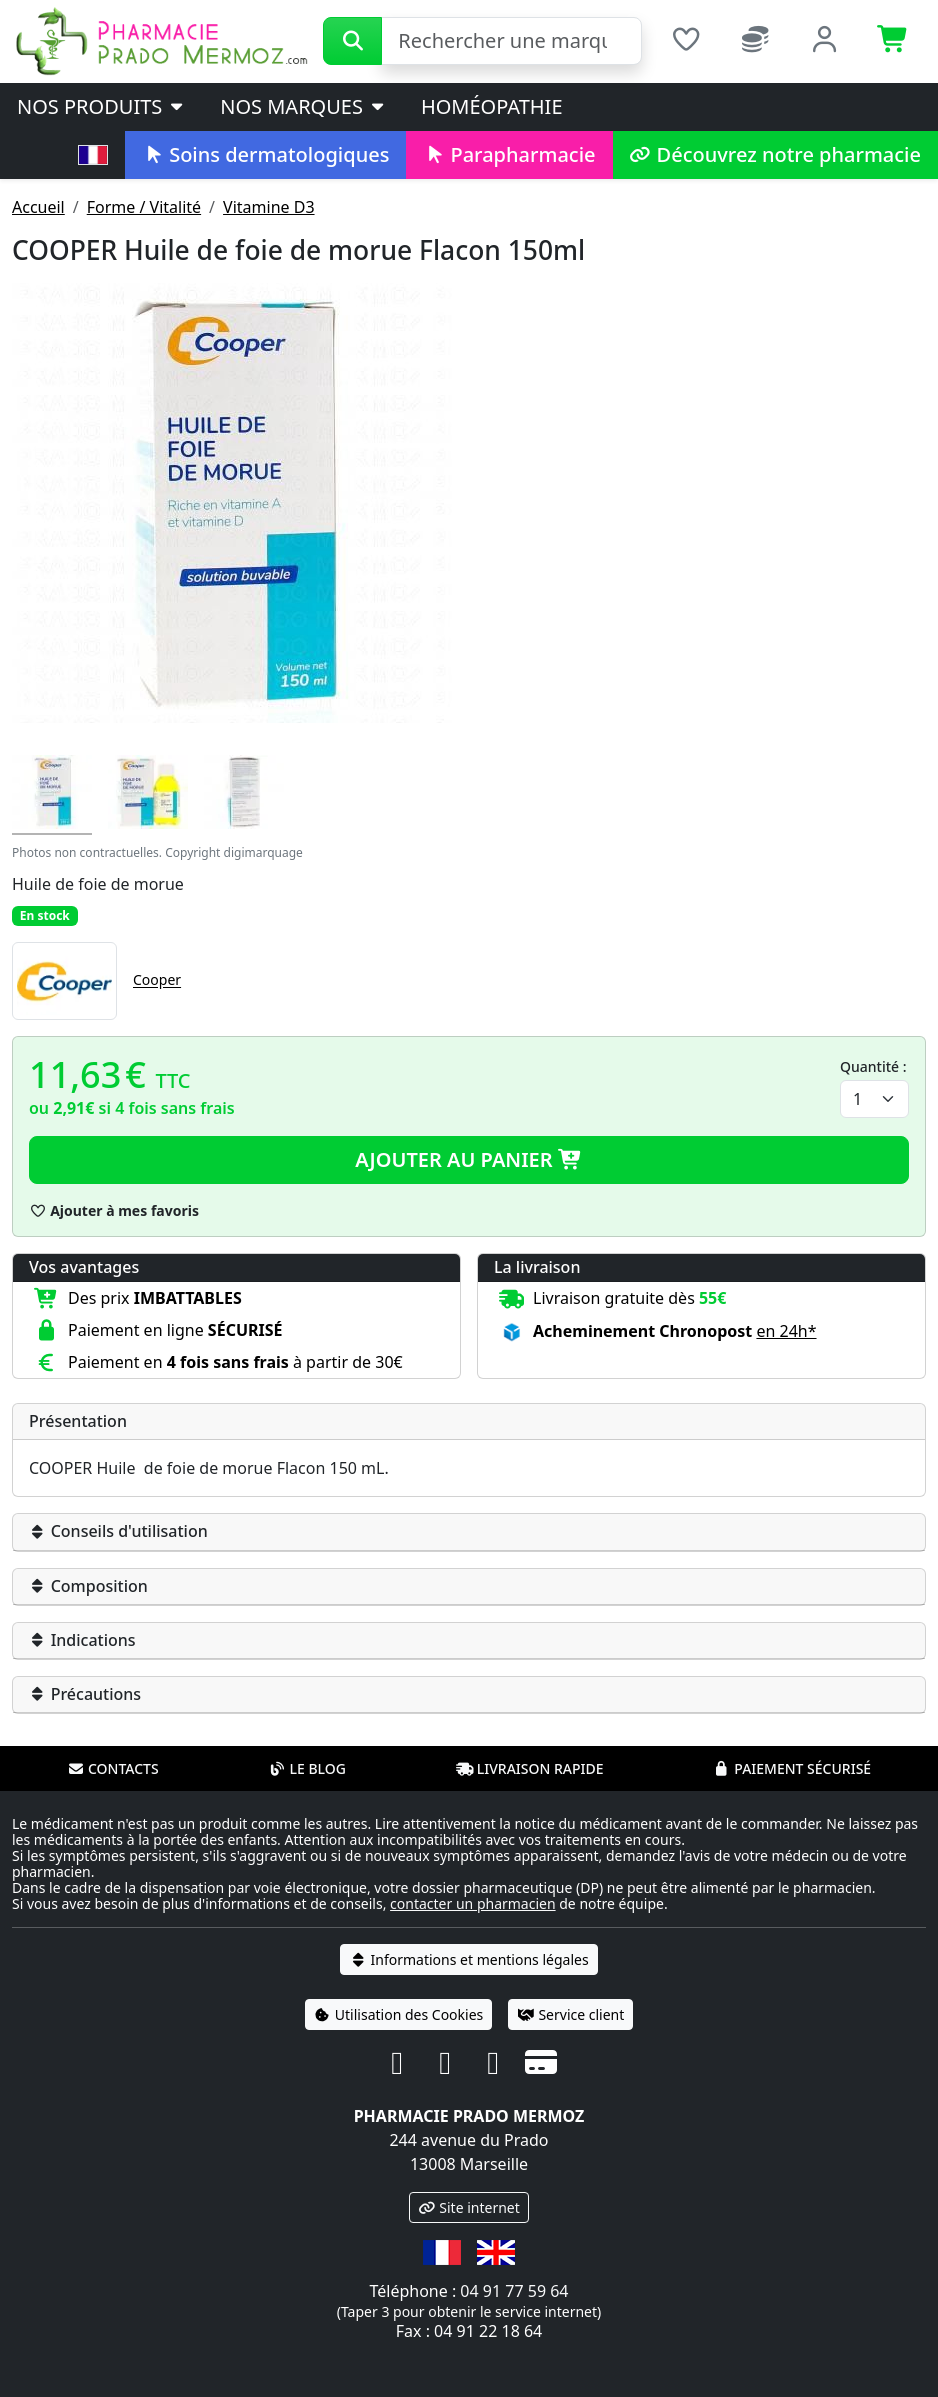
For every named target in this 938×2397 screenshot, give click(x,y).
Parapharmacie (509, 154)
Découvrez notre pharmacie (775, 154)
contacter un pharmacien (473, 1903)
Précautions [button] (85, 1694)
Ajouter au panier (469, 1159)
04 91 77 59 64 (514, 2291)
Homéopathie (492, 106)
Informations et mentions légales (468, 1959)
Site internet (469, 2207)
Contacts (113, 1768)
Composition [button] (88, 1586)
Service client (570, 2014)
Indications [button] (82, 1640)
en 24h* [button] (786, 1331)
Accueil (38, 207)
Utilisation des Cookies (399, 2014)
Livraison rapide (530, 1768)
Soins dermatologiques (265, 154)
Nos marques (303, 106)
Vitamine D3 (268, 207)
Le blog (307, 1768)
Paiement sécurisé (792, 1768)
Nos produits (101, 106)
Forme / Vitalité (144, 207)
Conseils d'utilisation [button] (118, 1531)
